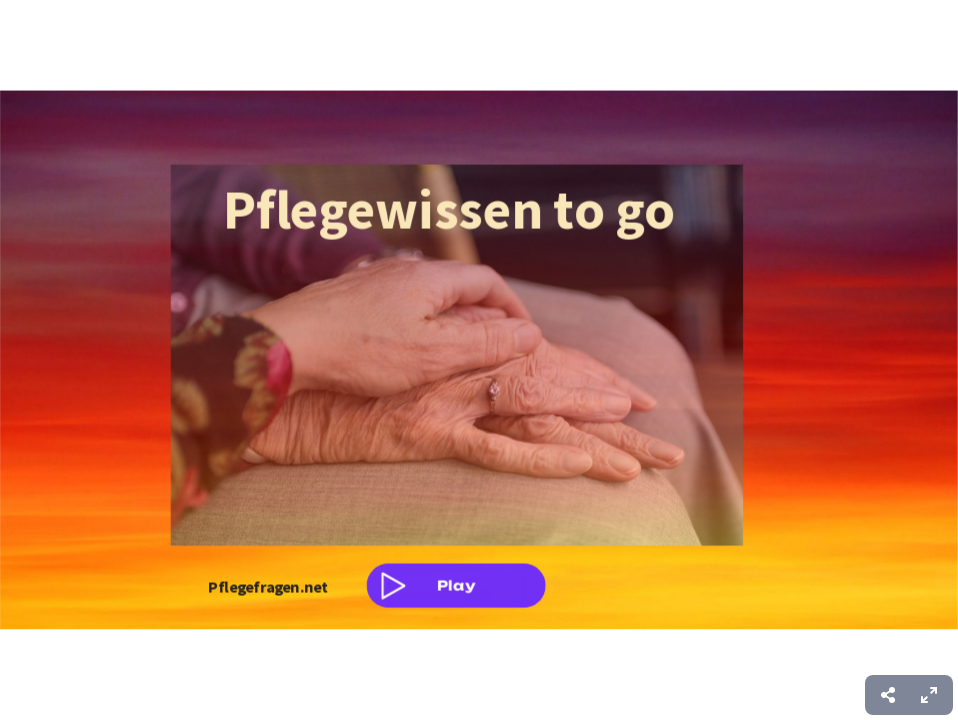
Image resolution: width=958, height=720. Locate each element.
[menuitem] (929, 695)
